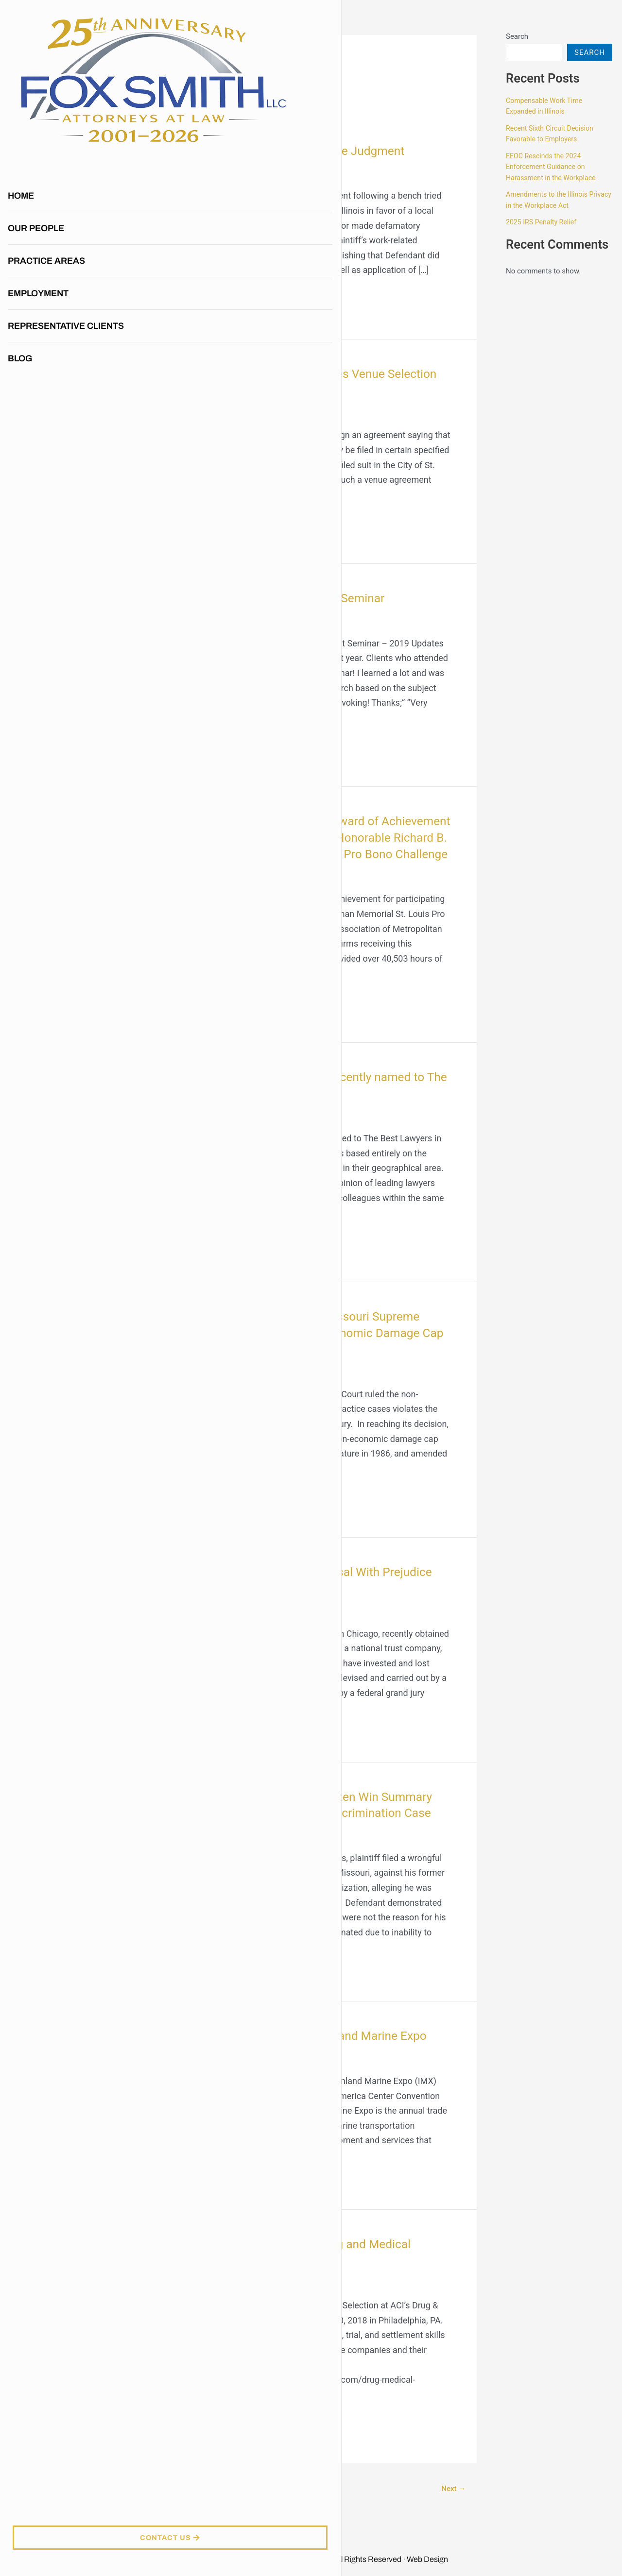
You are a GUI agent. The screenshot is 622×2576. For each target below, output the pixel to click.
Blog (22, 281)
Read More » (211, 297)
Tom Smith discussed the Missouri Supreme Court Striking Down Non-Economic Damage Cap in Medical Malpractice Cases (310, 1349)
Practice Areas (51, 183)
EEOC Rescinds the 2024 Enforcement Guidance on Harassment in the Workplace (553, 167)
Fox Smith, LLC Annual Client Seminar (292, 598)
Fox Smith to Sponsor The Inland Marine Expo (314, 2052)
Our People (38, 150)
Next (452, 2505)
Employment (40, 215)
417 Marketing (189, 2567)
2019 (196, 172)
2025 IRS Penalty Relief (543, 222)
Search (517, 36)
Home (23, 118)
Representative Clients (68, 248)
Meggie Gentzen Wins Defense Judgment (302, 150)
